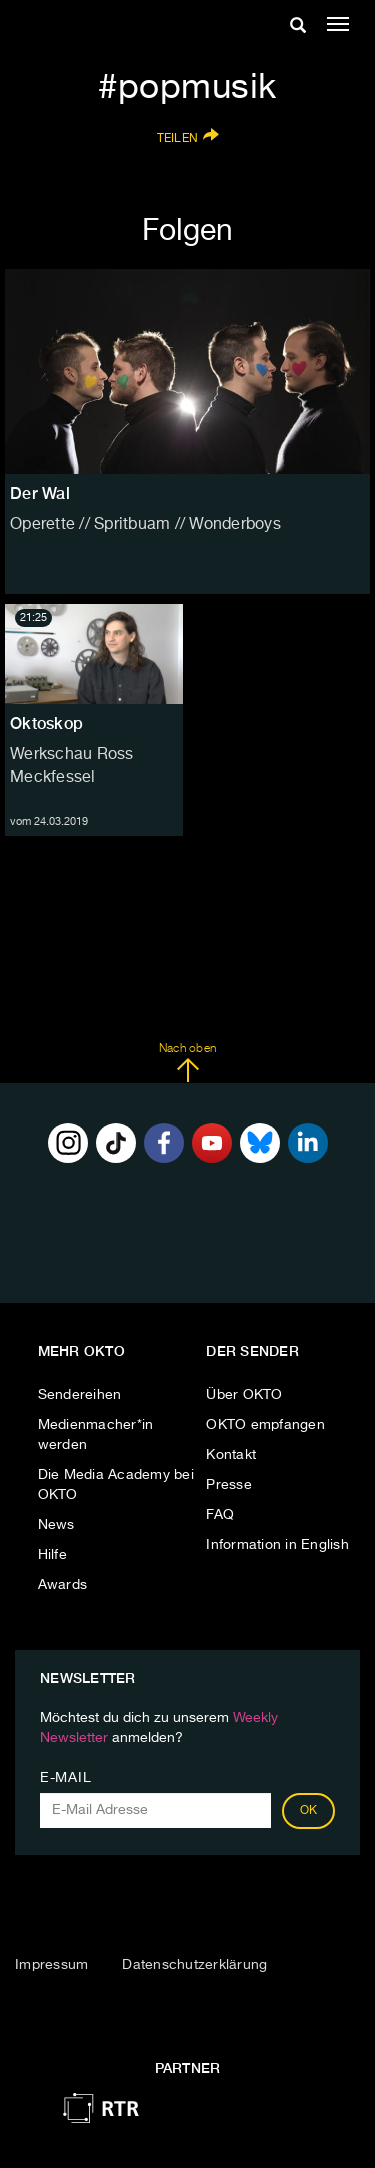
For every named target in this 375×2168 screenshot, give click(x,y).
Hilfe (52, 1555)
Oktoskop (46, 723)
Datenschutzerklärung (194, 1965)
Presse (229, 1485)
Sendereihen (80, 1395)
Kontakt (231, 1455)
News (56, 1525)
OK (309, 1811)
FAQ (220, 1515)
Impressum (51, 1965)
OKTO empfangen (265, 1425)
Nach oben (187, 1063)
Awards (63, 1585)
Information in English (277, 1545)
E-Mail (65, 1778)
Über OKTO (244, 1395)
